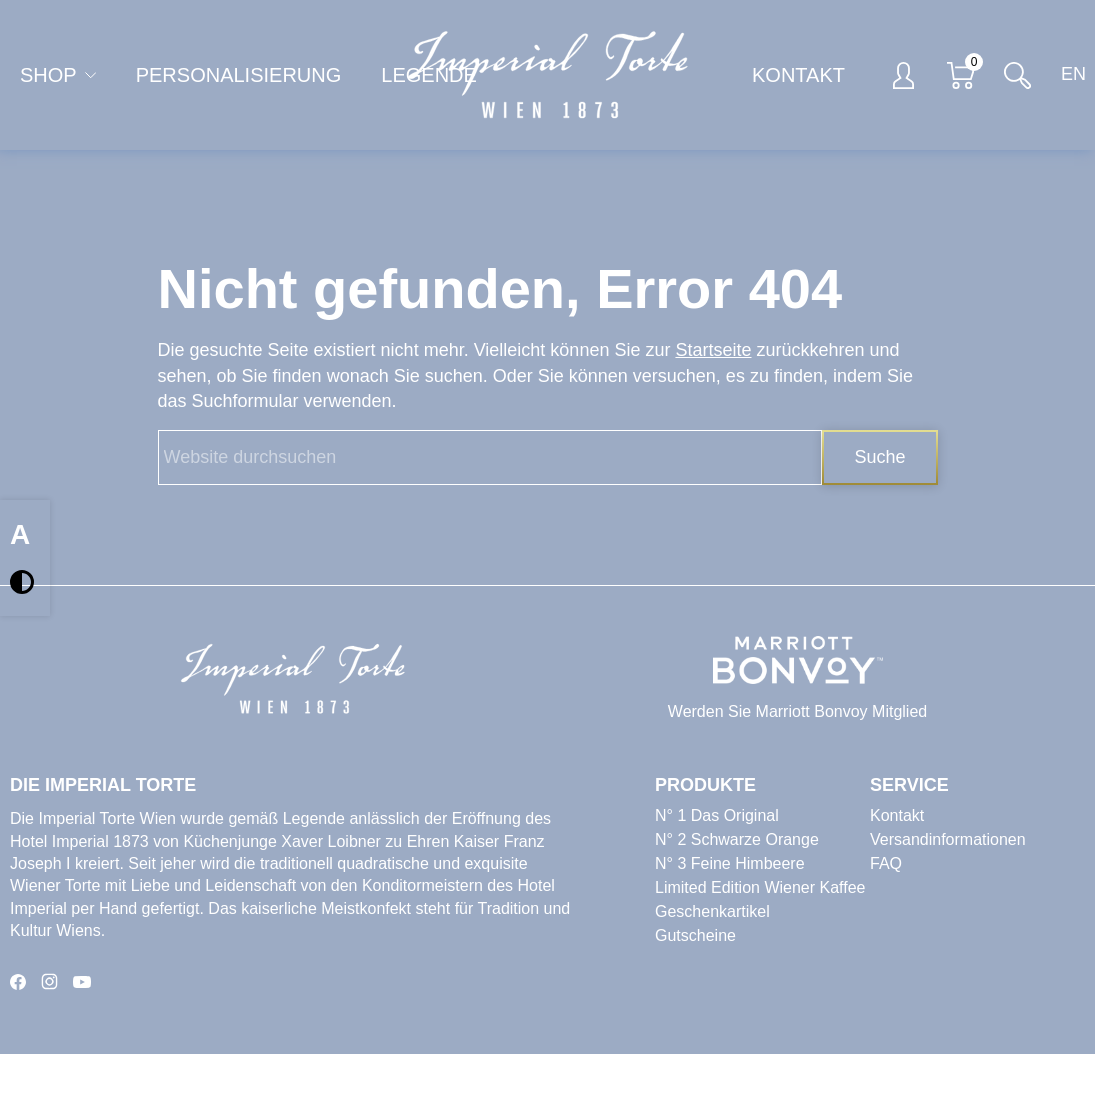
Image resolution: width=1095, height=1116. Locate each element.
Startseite (713, 350)
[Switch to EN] (1068, 75)
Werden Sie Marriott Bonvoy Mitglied (797, 711)
